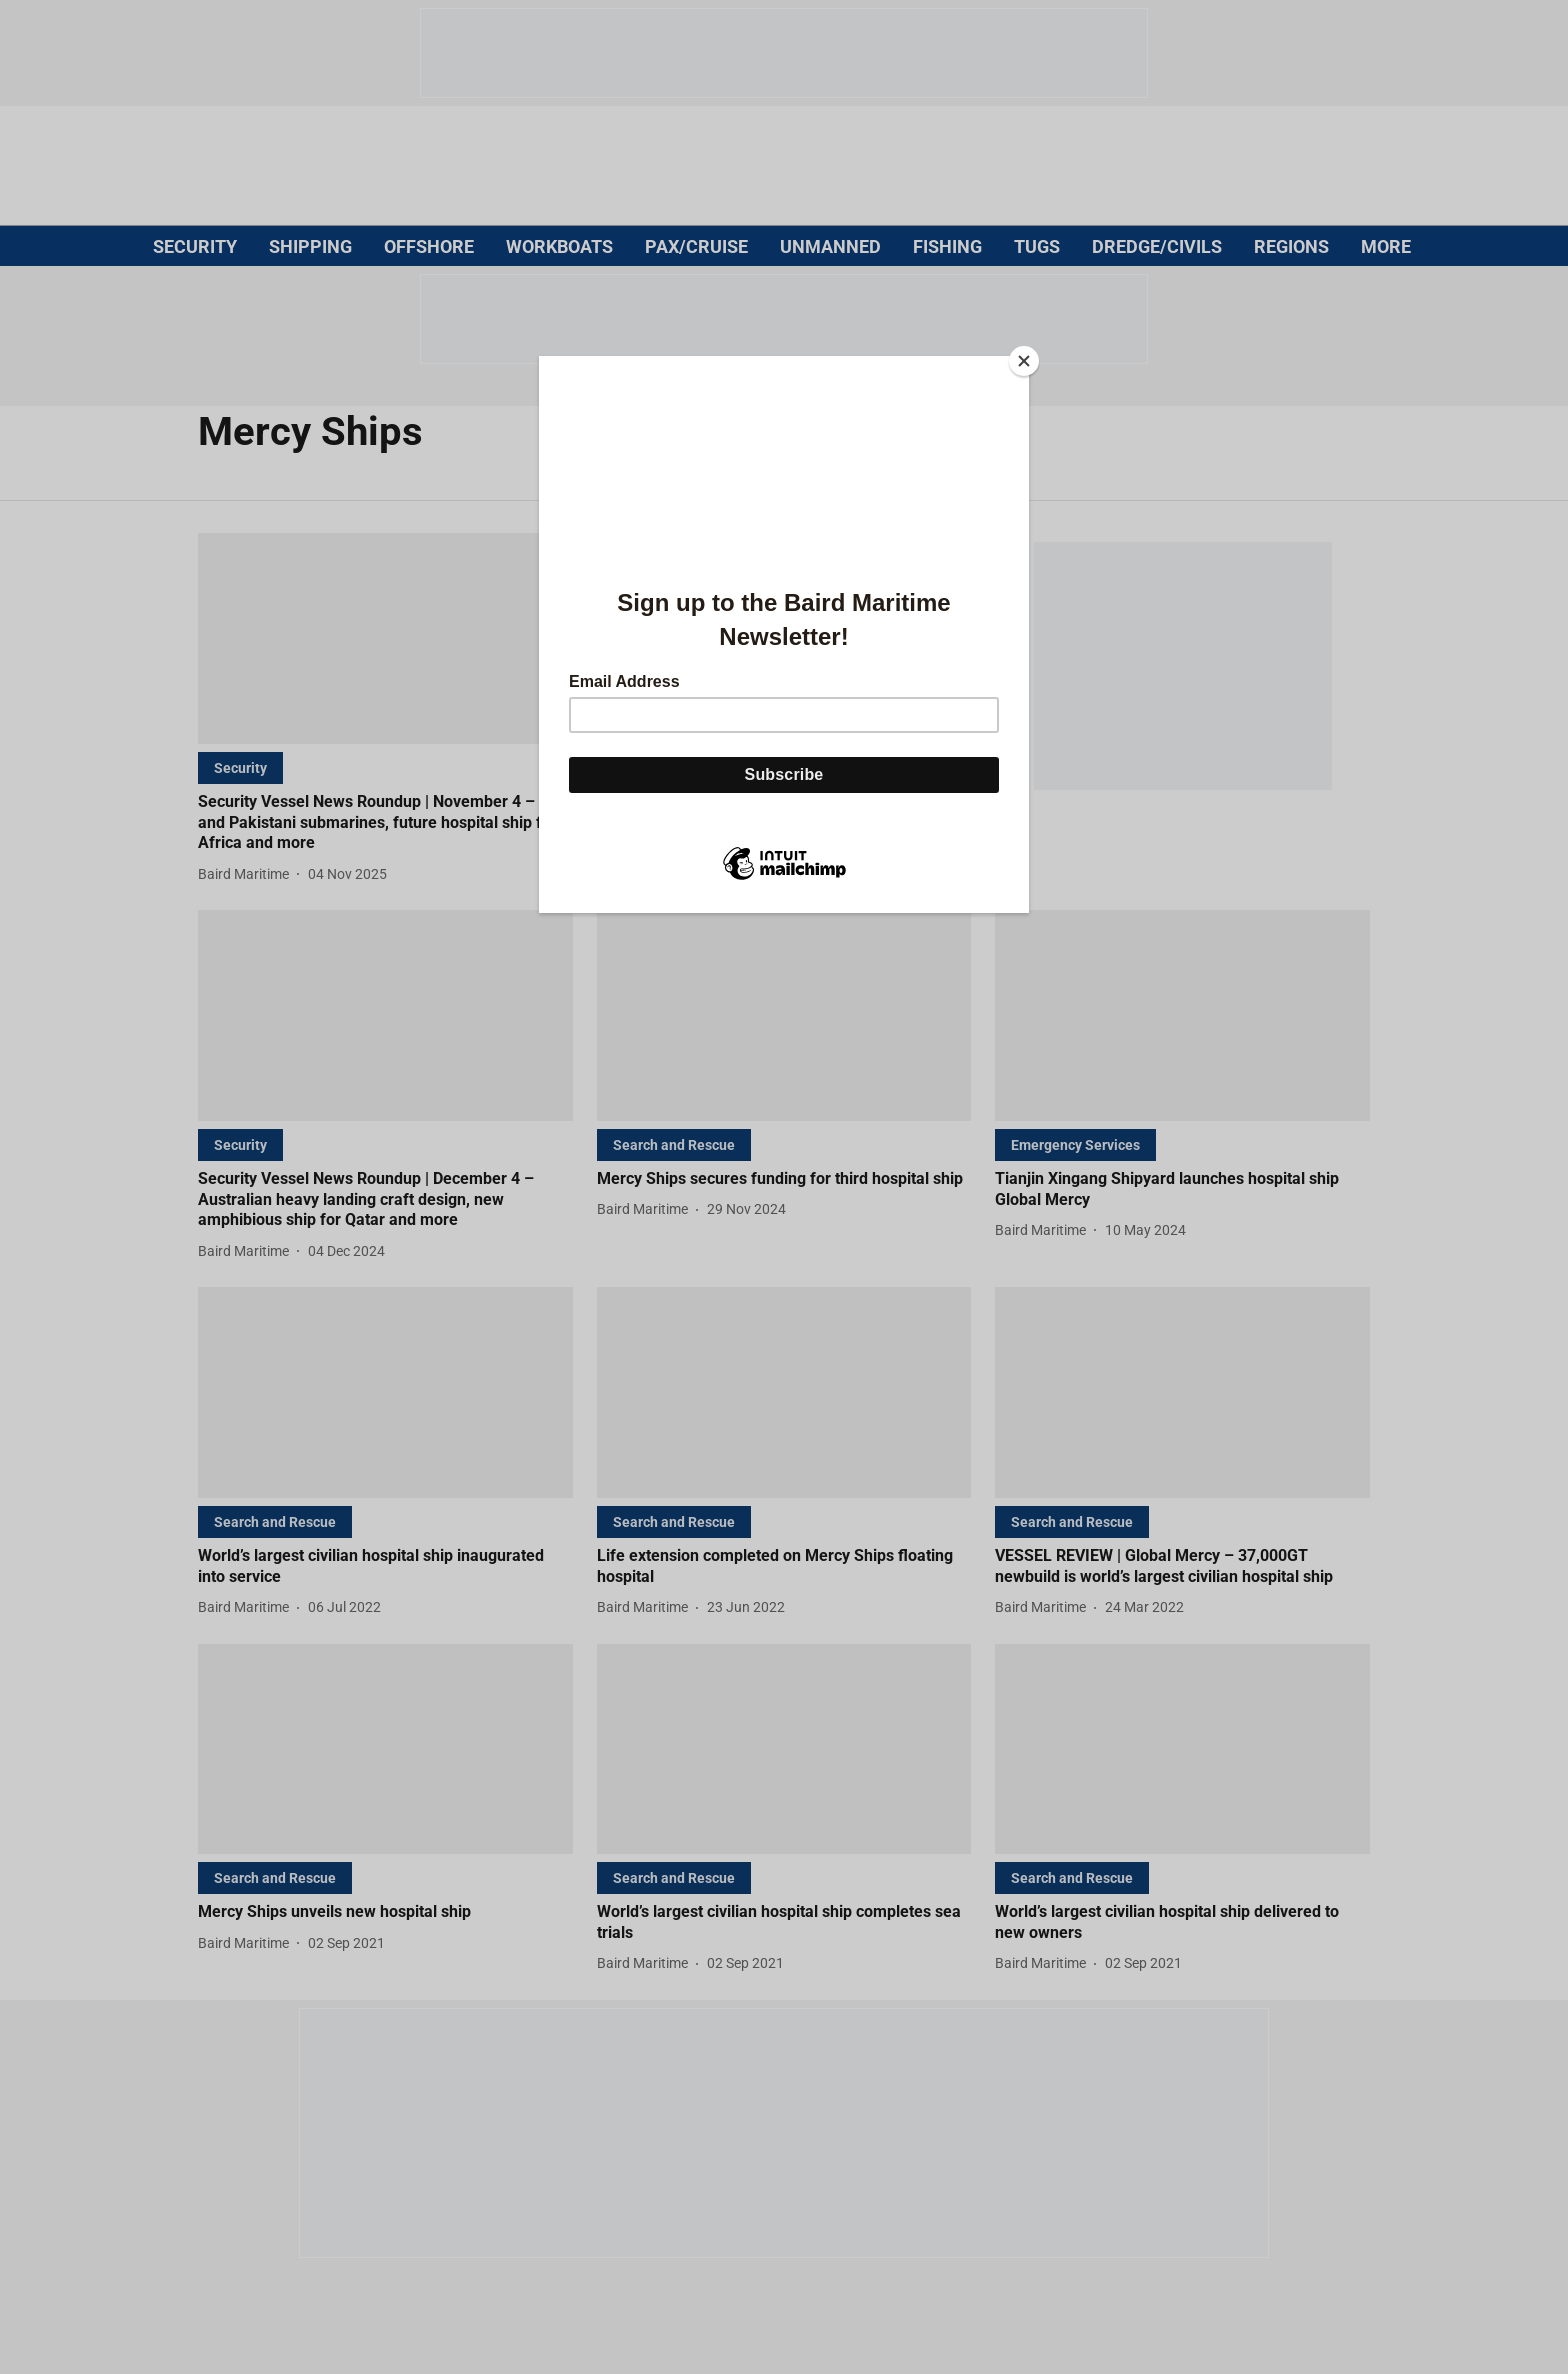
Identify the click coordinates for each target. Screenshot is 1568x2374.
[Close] (1024, 361)
